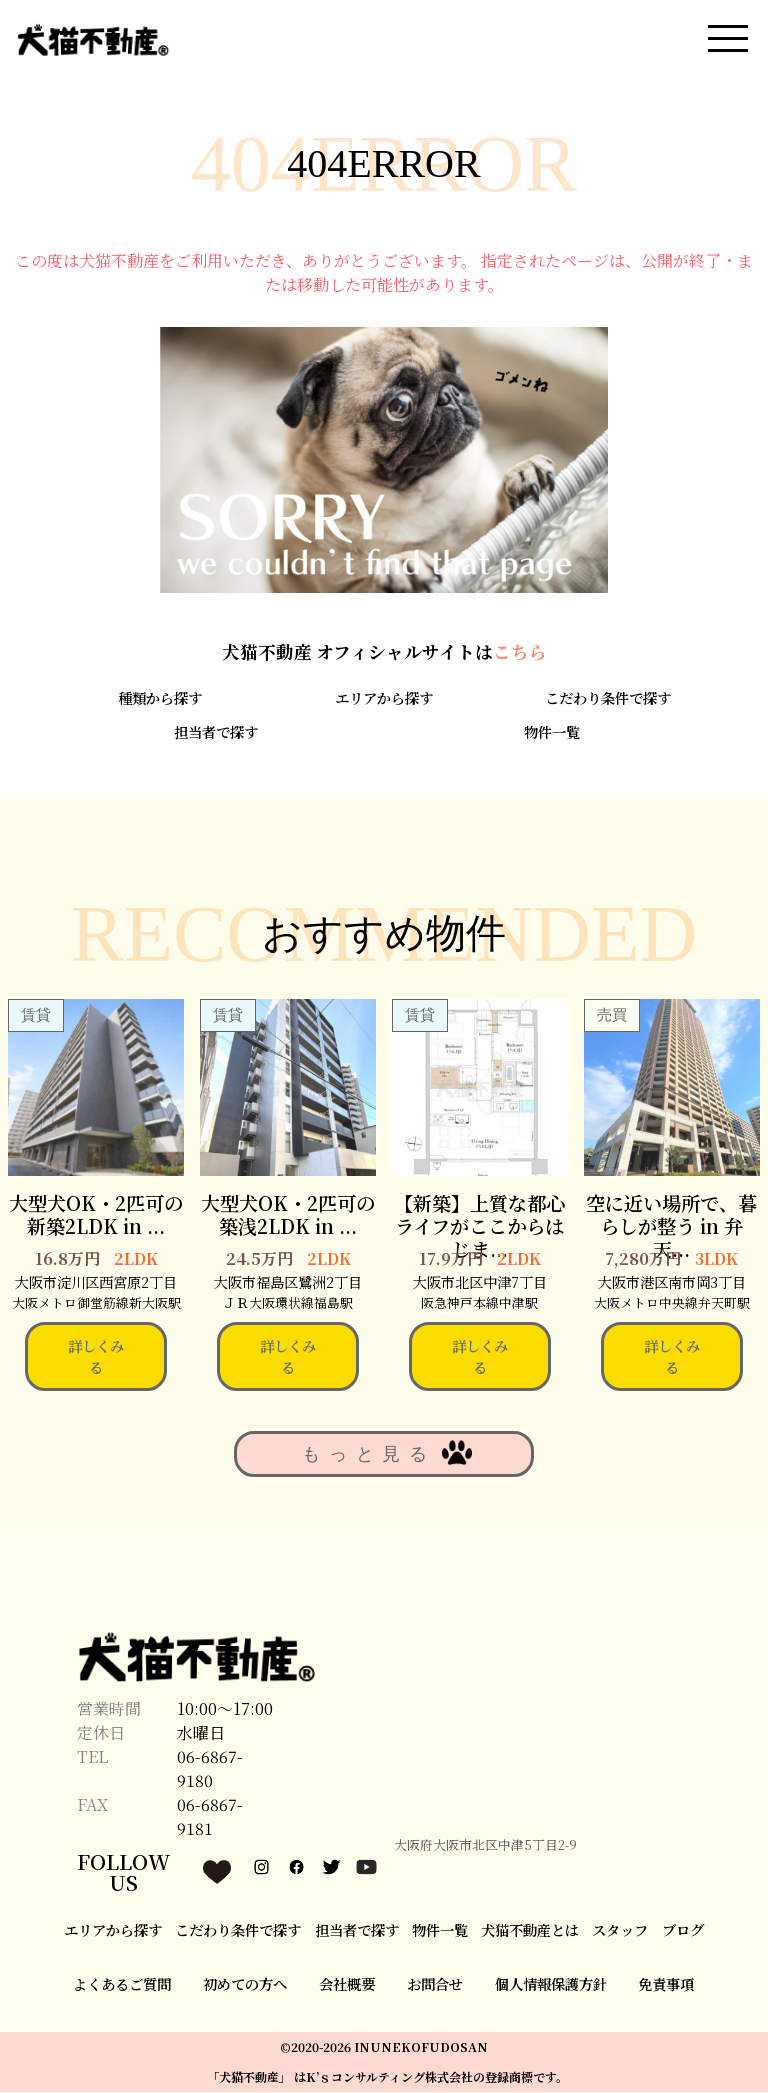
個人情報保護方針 (551, 1985)
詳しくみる (96, 1357)
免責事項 (666, 1985)
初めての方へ (245, 1985)
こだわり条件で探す (608, 698)
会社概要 (347, 1985)
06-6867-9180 (210, 1770)
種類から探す (160, 698)
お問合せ (435, 1985)
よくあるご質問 (122, 1985)
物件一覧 (552, 732)
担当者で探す (216, 732)
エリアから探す (384, 698)
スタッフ (620, 1930)
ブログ (683, 1930)
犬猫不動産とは (530, 1930)
